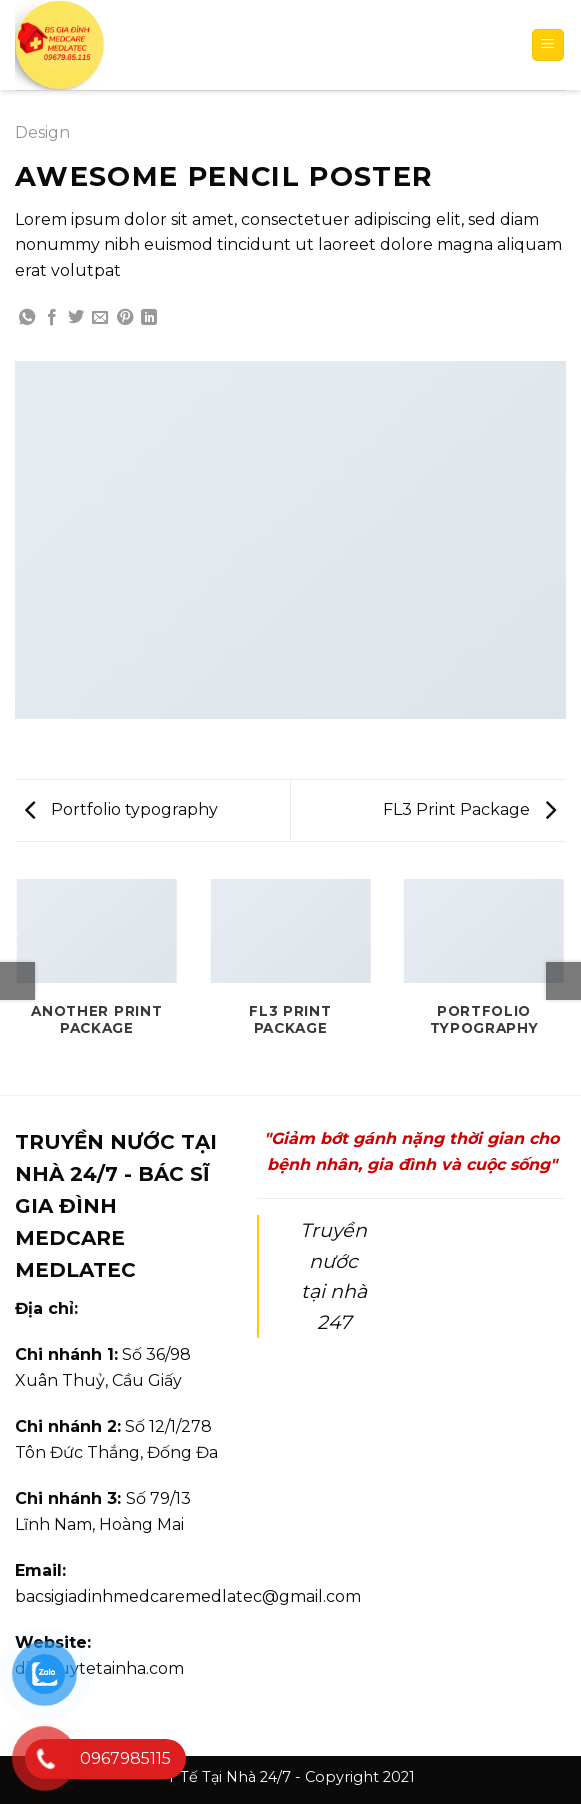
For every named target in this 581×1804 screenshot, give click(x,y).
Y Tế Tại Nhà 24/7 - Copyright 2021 (291, 1777)
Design (42, 132)
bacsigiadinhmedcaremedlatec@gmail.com (188, 1596)
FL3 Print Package (469, 809)
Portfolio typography (121, 809)
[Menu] (548, 45)
